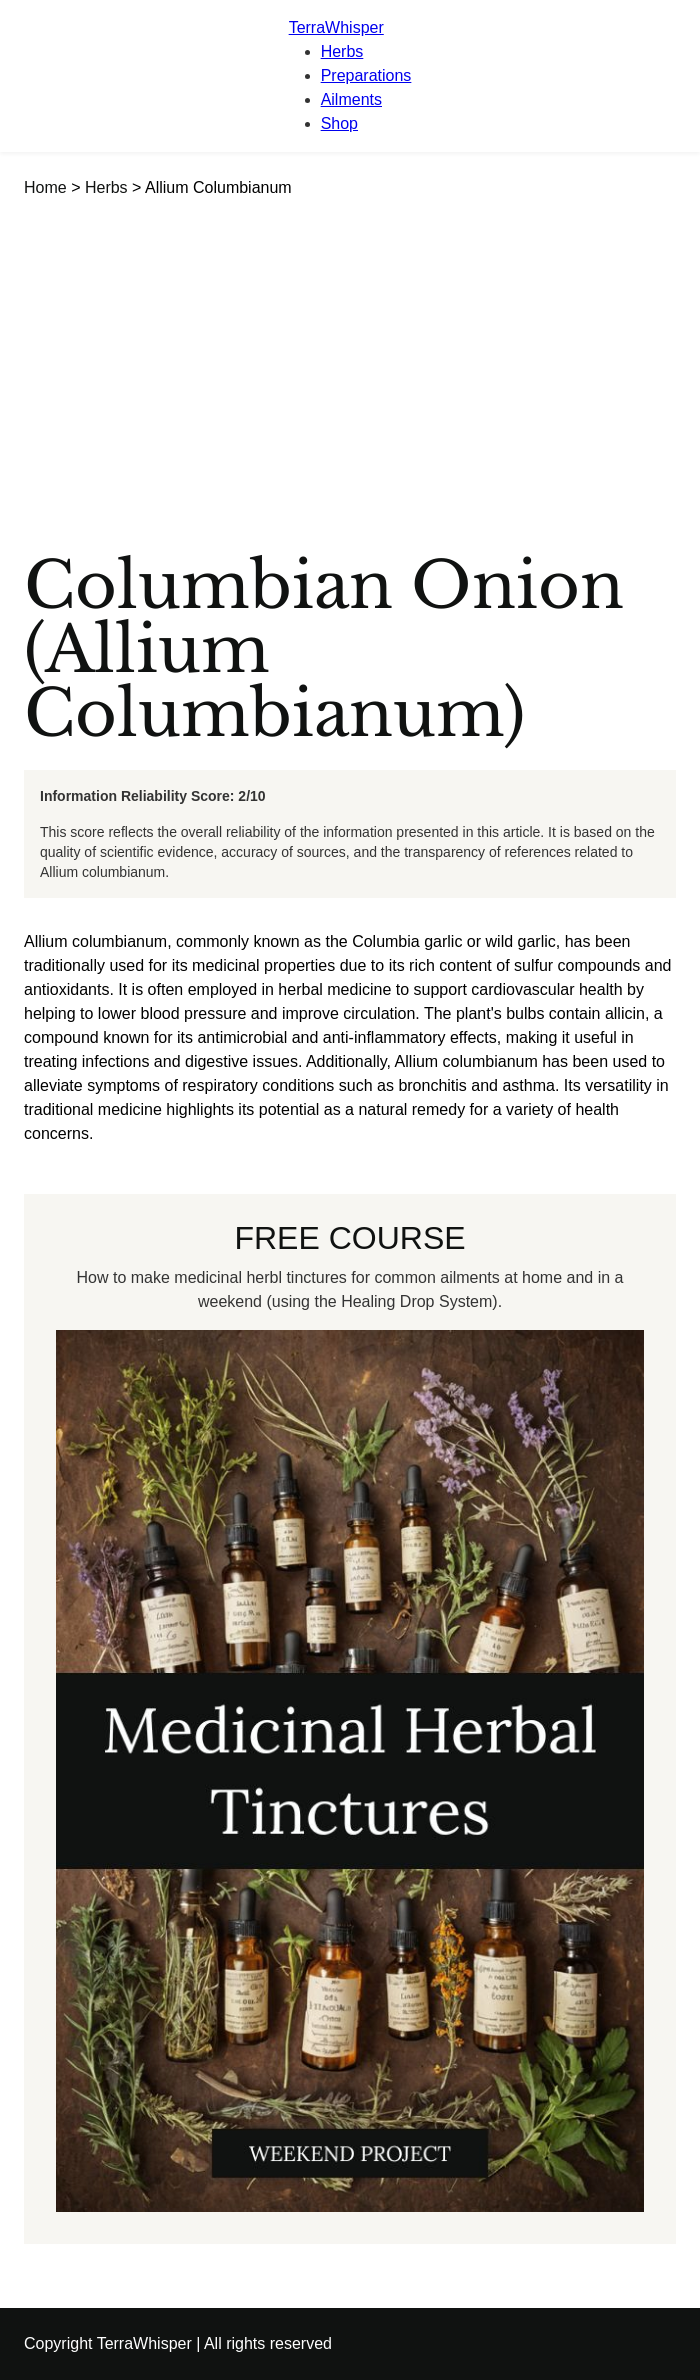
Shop (339, 123)
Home (45, 187)
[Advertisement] (350, 350)
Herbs (342, 51)
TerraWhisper (336, 27)
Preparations (366, 75)
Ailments (351, 99)
